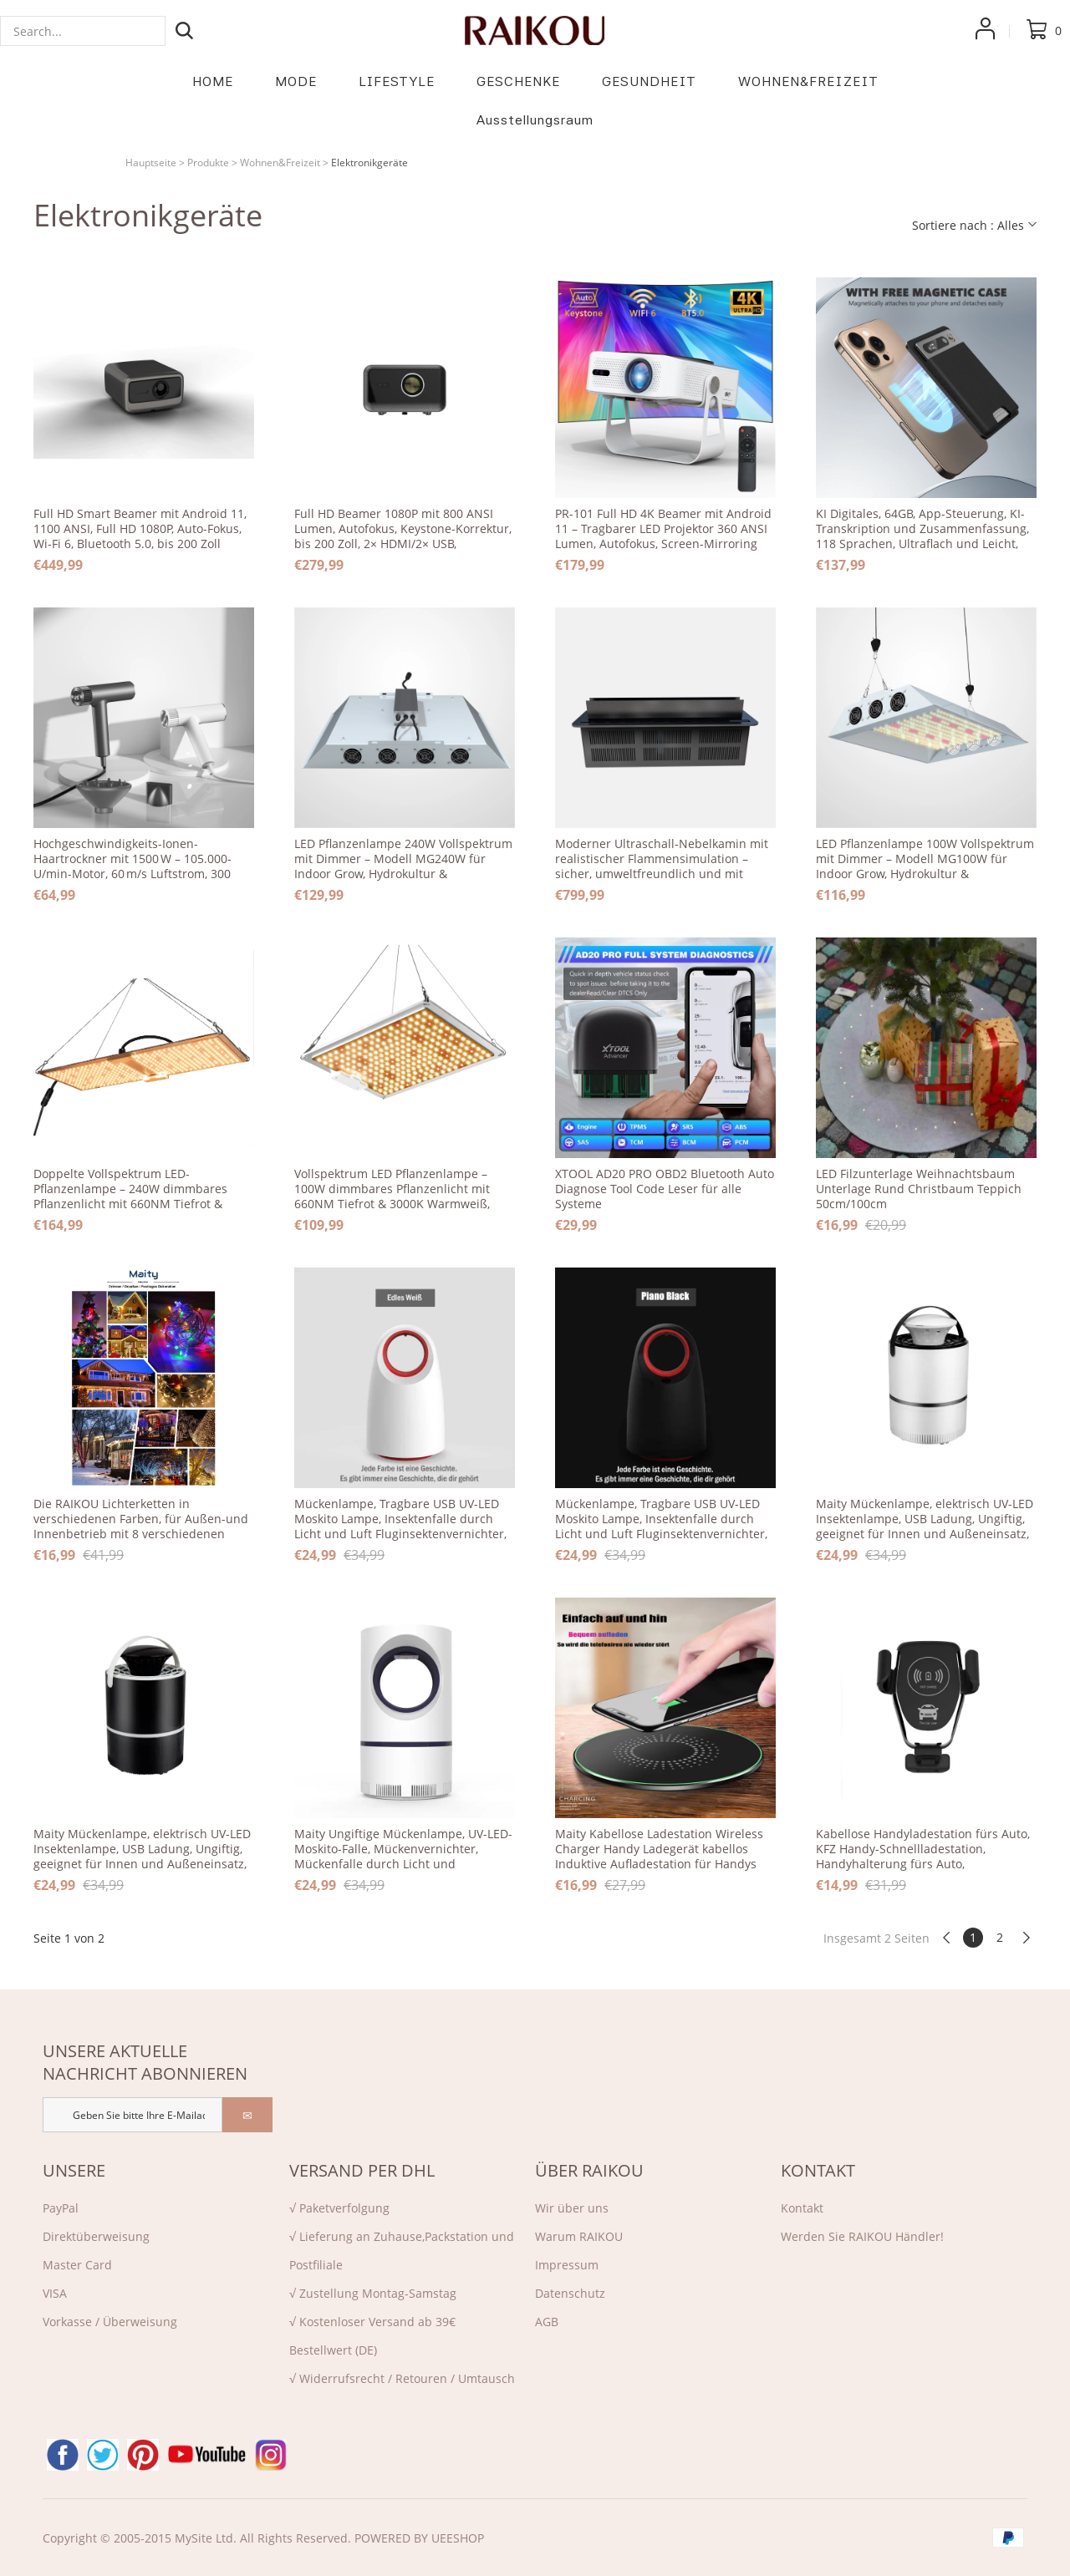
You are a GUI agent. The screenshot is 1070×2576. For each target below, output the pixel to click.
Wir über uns (572, 2208)
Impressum (567, 2265)
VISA (55, 2293)
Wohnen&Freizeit (280, 162)
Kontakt (802, 2208)
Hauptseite (150, 162)
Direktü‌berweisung (96, 2236)
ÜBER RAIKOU (589, 2170)
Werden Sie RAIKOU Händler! (862, 2236)
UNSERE (74, 2170)
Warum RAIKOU (579, 2236)
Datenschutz (570, 2293)
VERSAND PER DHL (362, 2170)
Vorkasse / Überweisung (110, 2322)
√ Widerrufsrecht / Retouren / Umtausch (402, 2378)
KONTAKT (818, 2170)
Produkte (208, 162)
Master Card (77, 2265)
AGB (546, 2322)
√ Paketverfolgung (339, 2208)
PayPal (61, 2208)
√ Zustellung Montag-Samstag (372, 2293)
